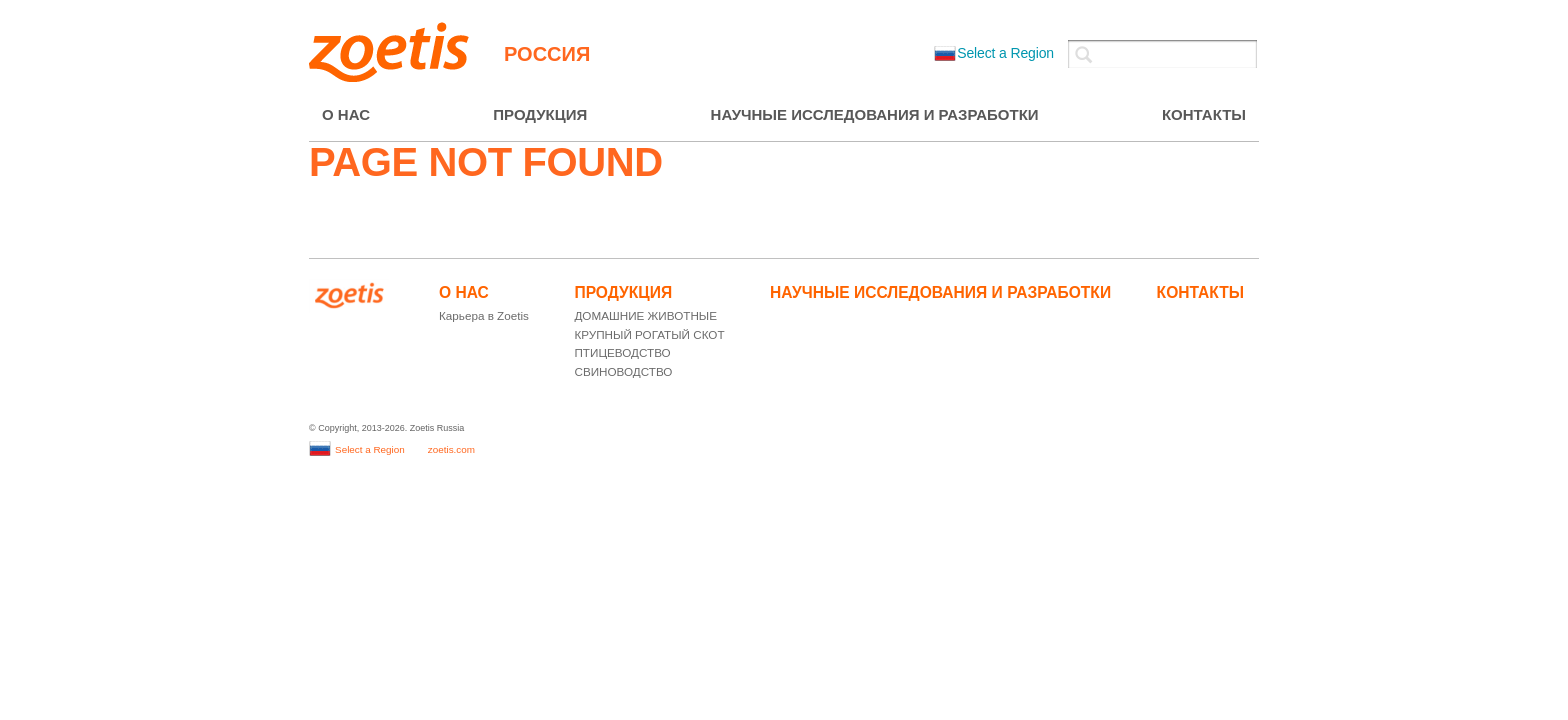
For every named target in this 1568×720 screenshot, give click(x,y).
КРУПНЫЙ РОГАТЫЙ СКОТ (649, 334)
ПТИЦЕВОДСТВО (622, 352)
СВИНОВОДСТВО (623, 371)
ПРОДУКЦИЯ (540, 114)
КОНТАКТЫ (1204, 114)
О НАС (346, 114)
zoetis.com (451, 449)
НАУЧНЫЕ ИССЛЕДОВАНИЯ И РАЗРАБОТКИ (875, 114)
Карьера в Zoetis (484, 315)
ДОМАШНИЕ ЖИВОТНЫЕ (645, 315)
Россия (547, 54)
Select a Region (994, 53)
